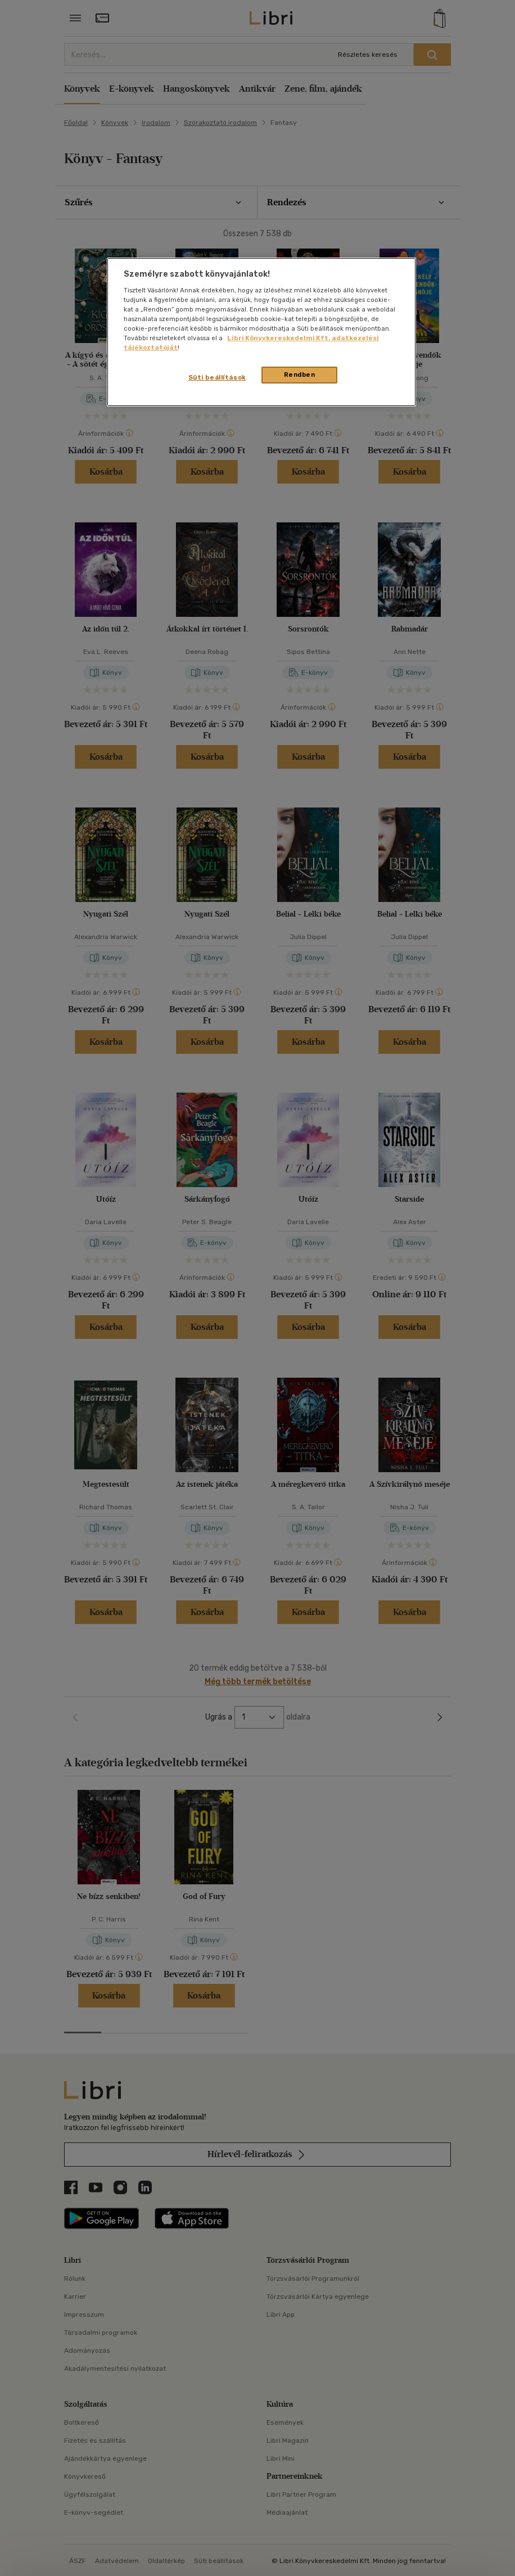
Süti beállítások (217, 377)
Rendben (299, 374)
